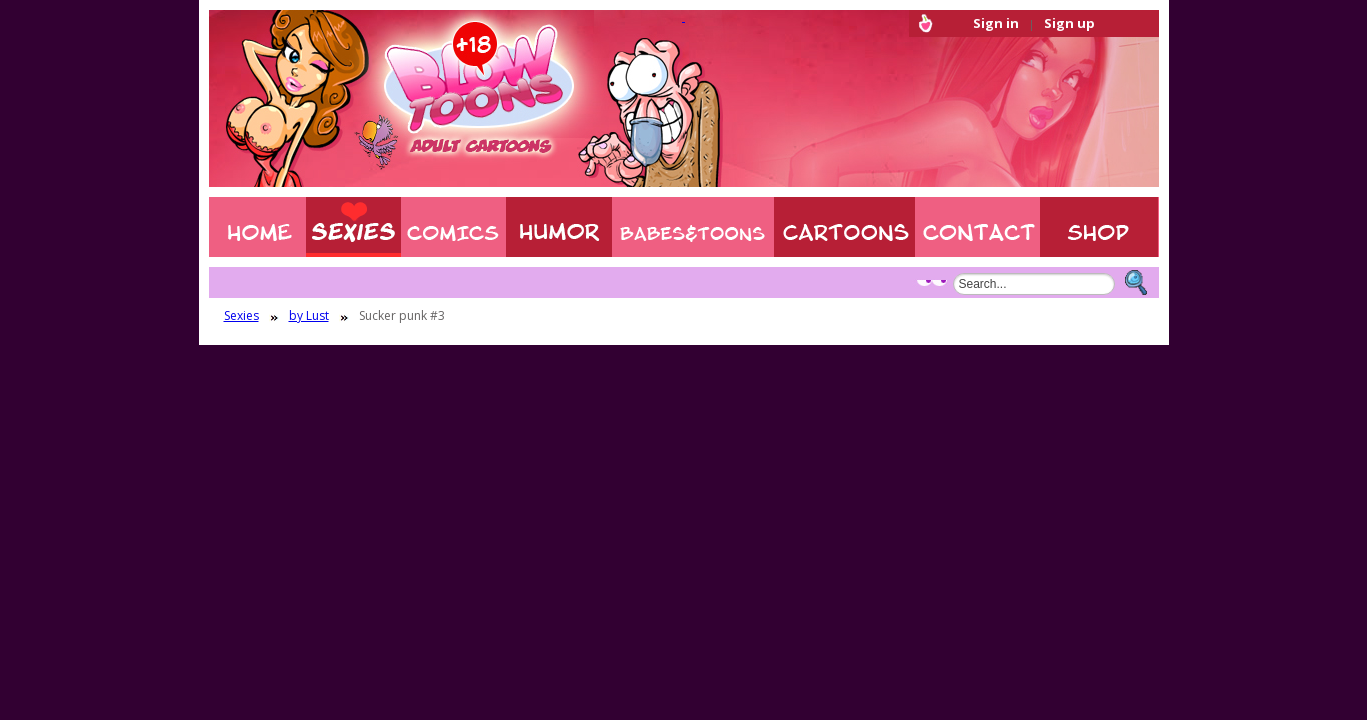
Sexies (353, 227)
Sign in (996, 23)
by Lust (309, 316)
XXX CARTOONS (844, 227)
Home (257, 227)
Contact (977, 227)
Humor (559, 227)
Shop (1099, 227)
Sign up (1069, 23)
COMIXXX (453, 227)
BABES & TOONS (693, 227)
